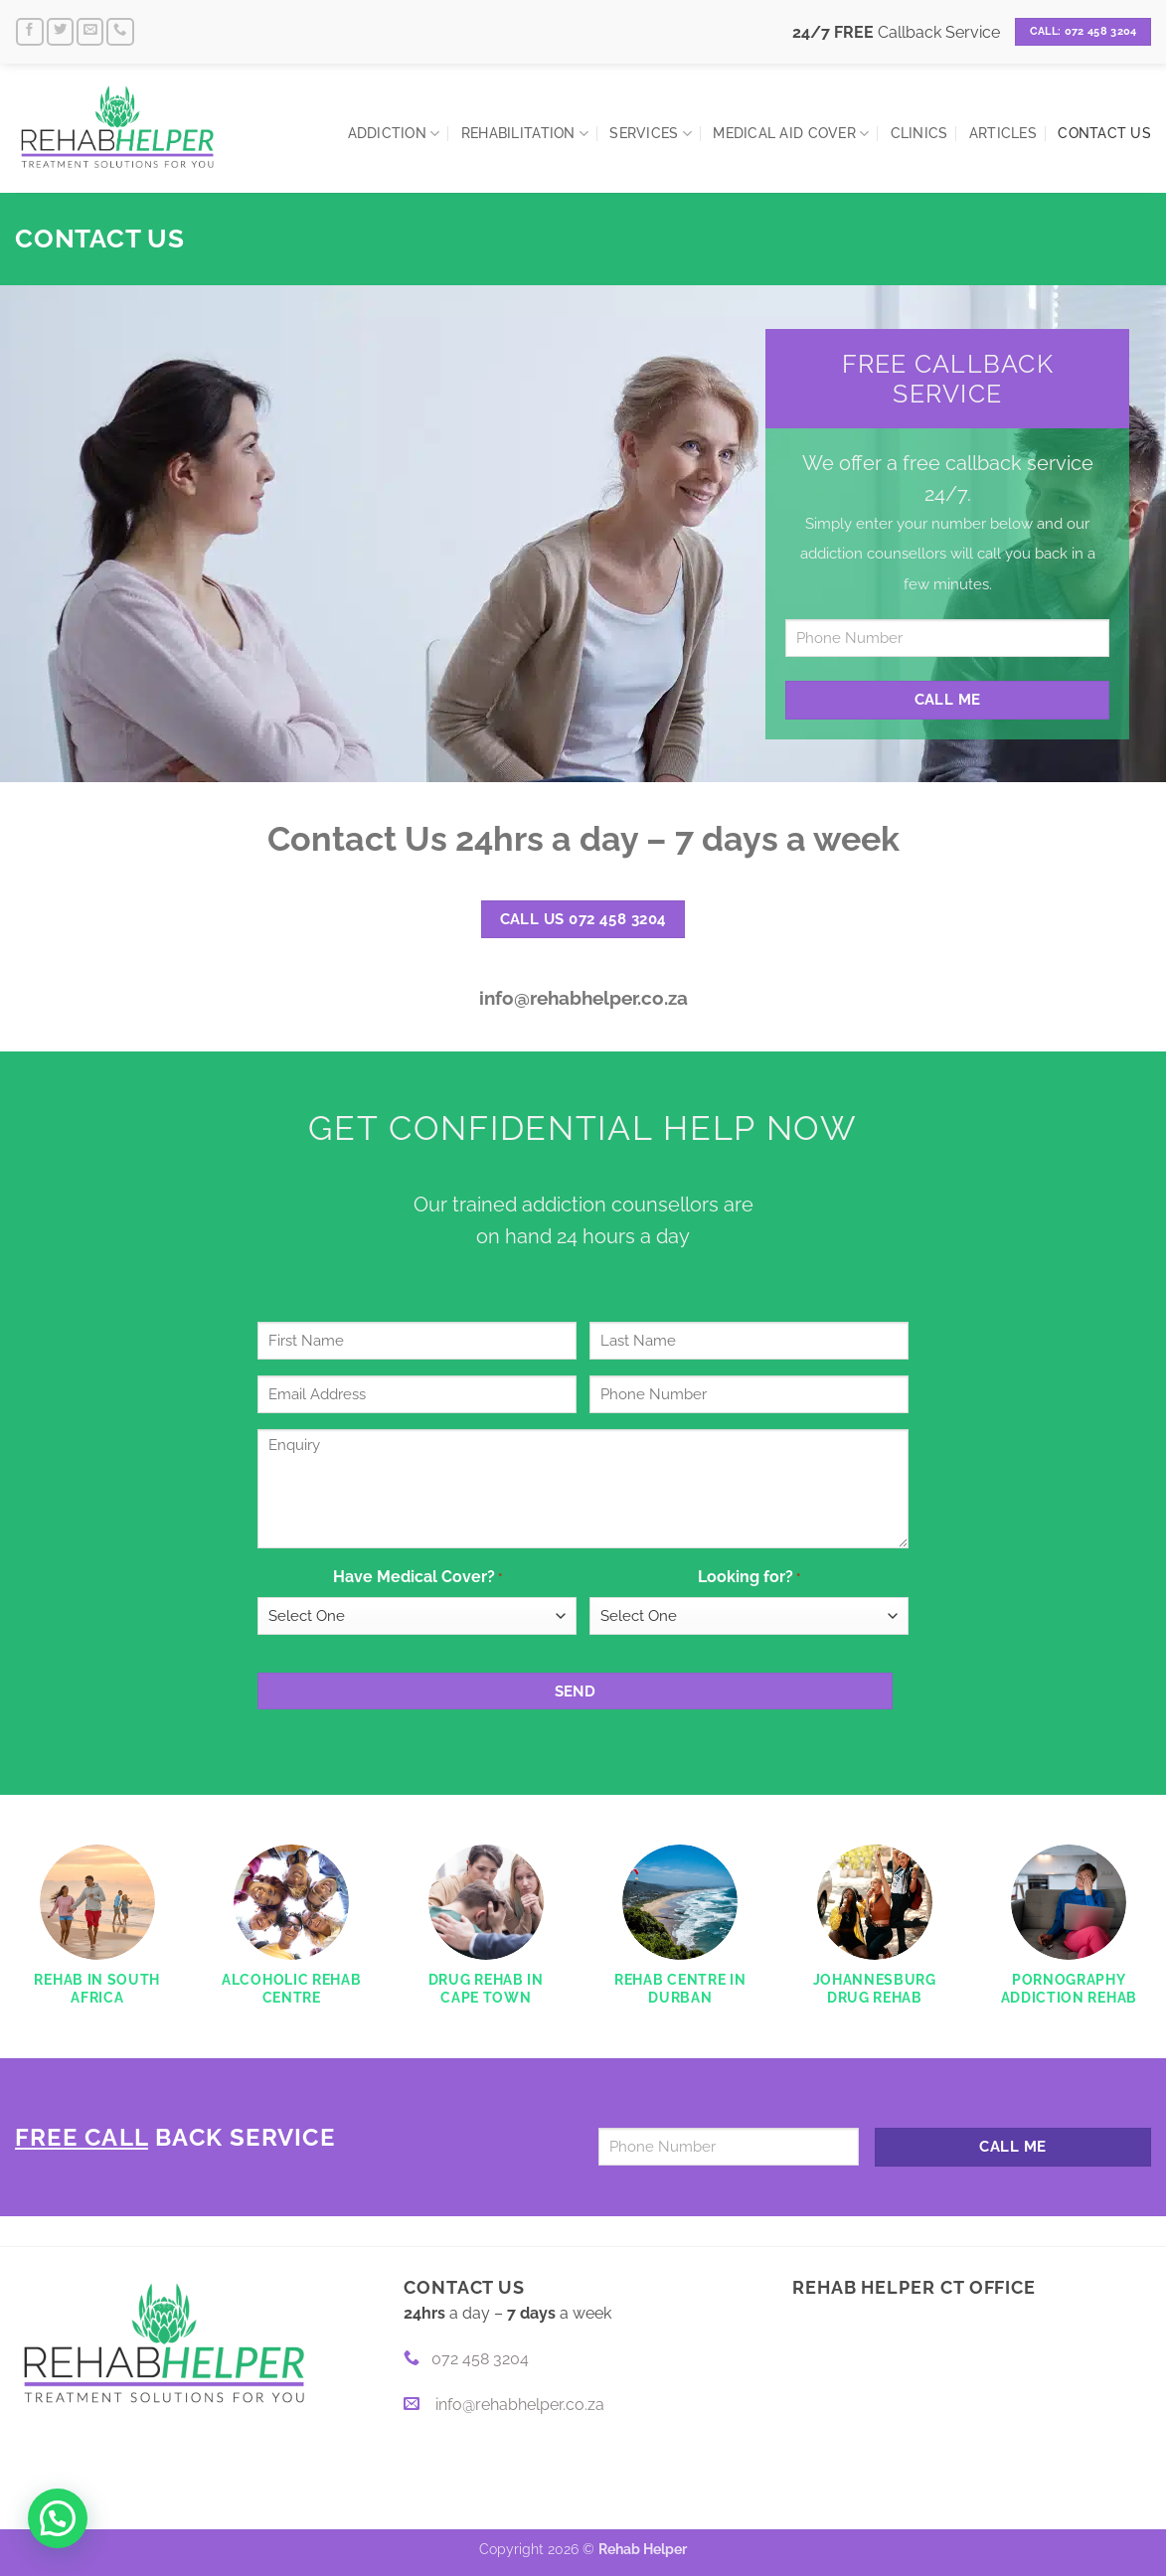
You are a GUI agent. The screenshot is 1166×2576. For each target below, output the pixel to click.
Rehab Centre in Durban (680, 1989)
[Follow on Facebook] (30, 32)
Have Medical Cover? (417, 1578)
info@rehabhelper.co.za (583, 998)
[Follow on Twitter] (61, 32)
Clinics (919, 133)
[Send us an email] (90, 32)
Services (650, 133)
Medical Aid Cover (791, 133)
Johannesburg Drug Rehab (874, 1989)
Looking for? (749, 1578)
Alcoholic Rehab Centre (291, 1989)
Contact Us (1104, 133)
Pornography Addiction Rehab (1069, 1989)
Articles (1003, 133)
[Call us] (120, 32)
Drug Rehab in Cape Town (486, 1989)
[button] (57, 2518)
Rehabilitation (524, 133)
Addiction (394, 133)
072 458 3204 (466, 2358)
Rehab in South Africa (97, 1989)
